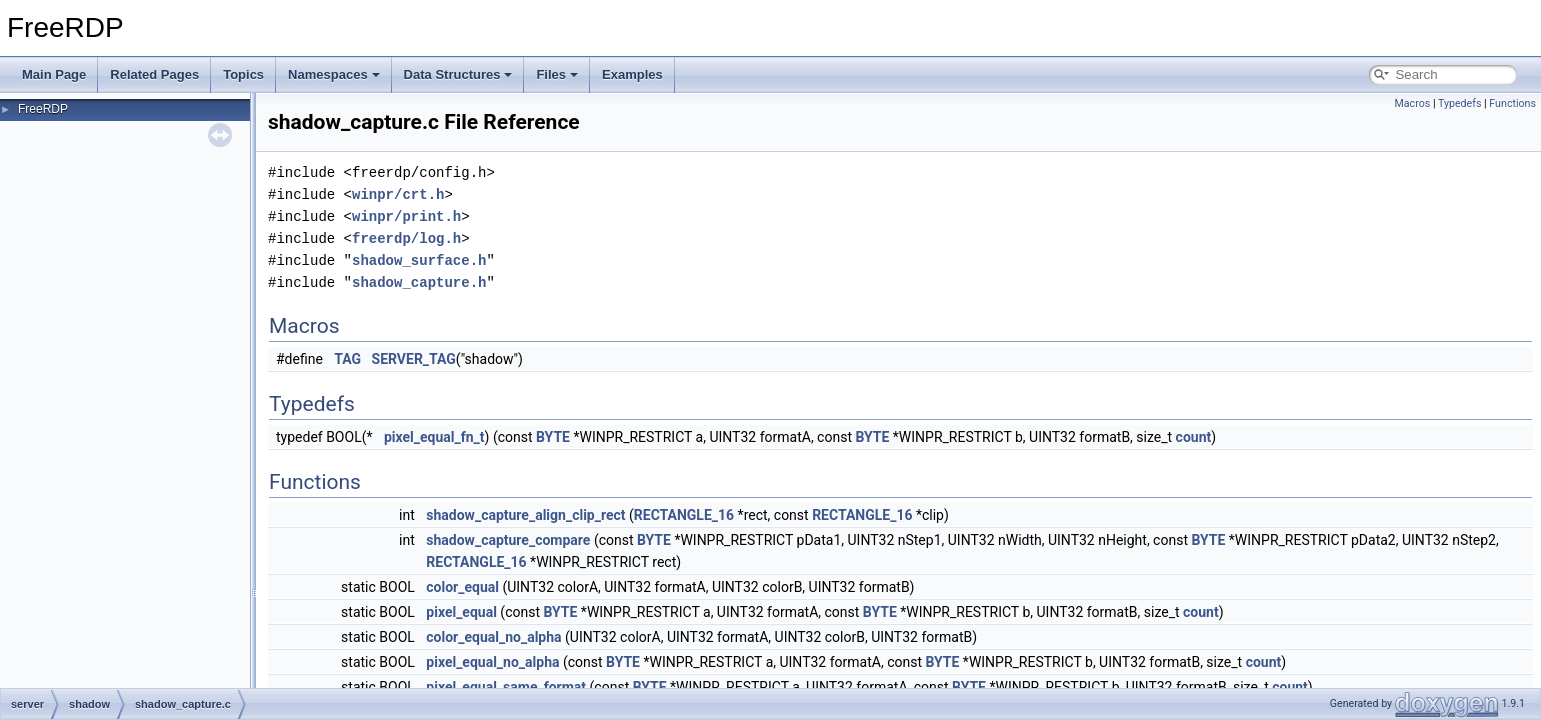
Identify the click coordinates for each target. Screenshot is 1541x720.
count (1194, 437)
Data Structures (458, 74)
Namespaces (334, 74)
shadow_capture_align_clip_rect (525, 515)
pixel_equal (461, 612)
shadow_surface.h (419, 260)
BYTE (553, 437)
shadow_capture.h (419, 282)
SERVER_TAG (414, 359)
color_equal (462, 587)
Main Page (54, 74)
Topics (243, 74)
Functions (1512, 103)
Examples (632, 74)
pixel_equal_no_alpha (492, 662)
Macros (1412, 103)
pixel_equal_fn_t (434, 437)
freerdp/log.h (406, 238)
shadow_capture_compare (508, 540)
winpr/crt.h (398, 194)
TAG (347, 359)
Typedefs (1460, 103)
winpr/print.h (406, 216)
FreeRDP (43, 109)
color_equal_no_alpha (493, 637)
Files (557, 74)
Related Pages (154, 74)
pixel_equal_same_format (506, 687)
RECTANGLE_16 (684, 515)
